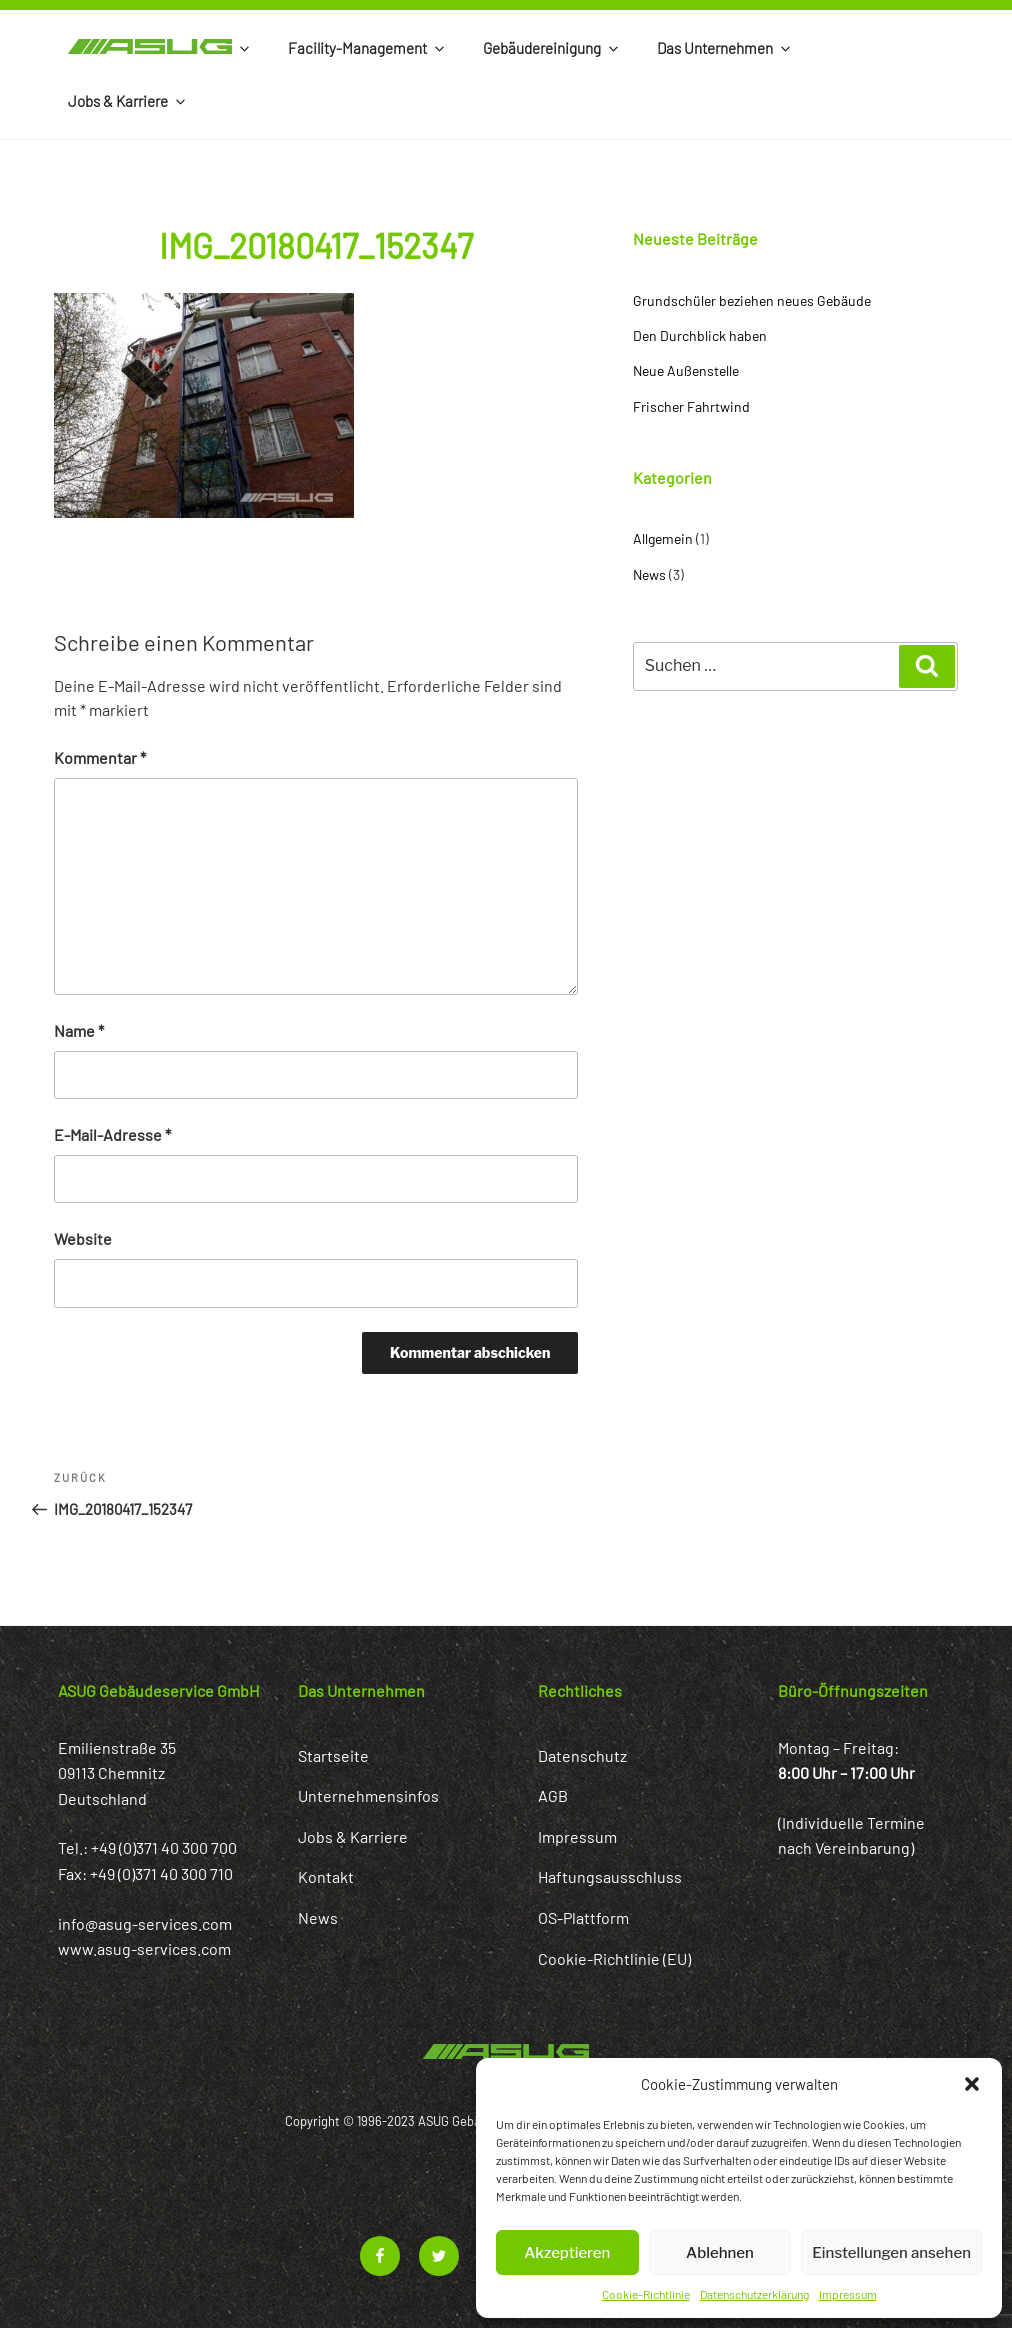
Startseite (333, 1755)
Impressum (848, 2294)
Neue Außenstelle (686, 370)
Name (79, 1030)
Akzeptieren (567, 2253)
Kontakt (326, 1876)
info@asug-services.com (145, 1923)
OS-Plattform (583, 1917)
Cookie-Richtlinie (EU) (614, 1958)
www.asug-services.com (144, 1948)
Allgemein (663, 538)
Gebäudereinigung (552, 48)
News (649, 574)
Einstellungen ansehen (891, 2253)
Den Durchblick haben (700, 335)
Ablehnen (720, 2253)
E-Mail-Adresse (112, 1134)
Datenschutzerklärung (754, 2294)
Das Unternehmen (725, 48)
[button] (972, 2084)
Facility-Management (367, 48)
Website (83, 1238)
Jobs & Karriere (128, 101)
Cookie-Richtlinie (646, 2294)
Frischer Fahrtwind (691, 406)
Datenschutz (582, 1755)
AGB (553, 1795)
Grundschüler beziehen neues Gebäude (752, 300)
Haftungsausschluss (610, 1876)
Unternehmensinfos (368, 1795)
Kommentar (100, 757)
